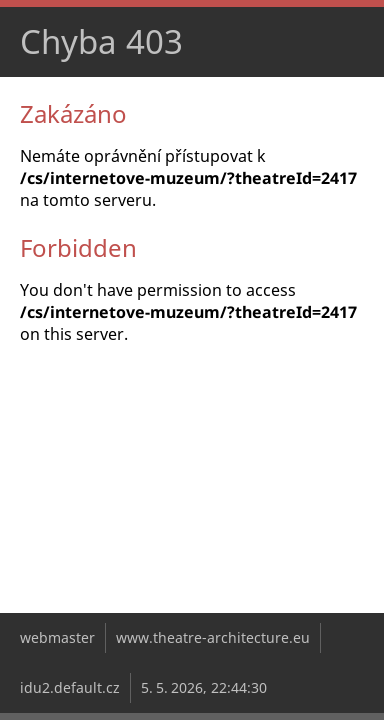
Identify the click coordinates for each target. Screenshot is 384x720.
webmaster (57, 637)
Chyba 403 (101, 41)
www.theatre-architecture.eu (213, 637)
